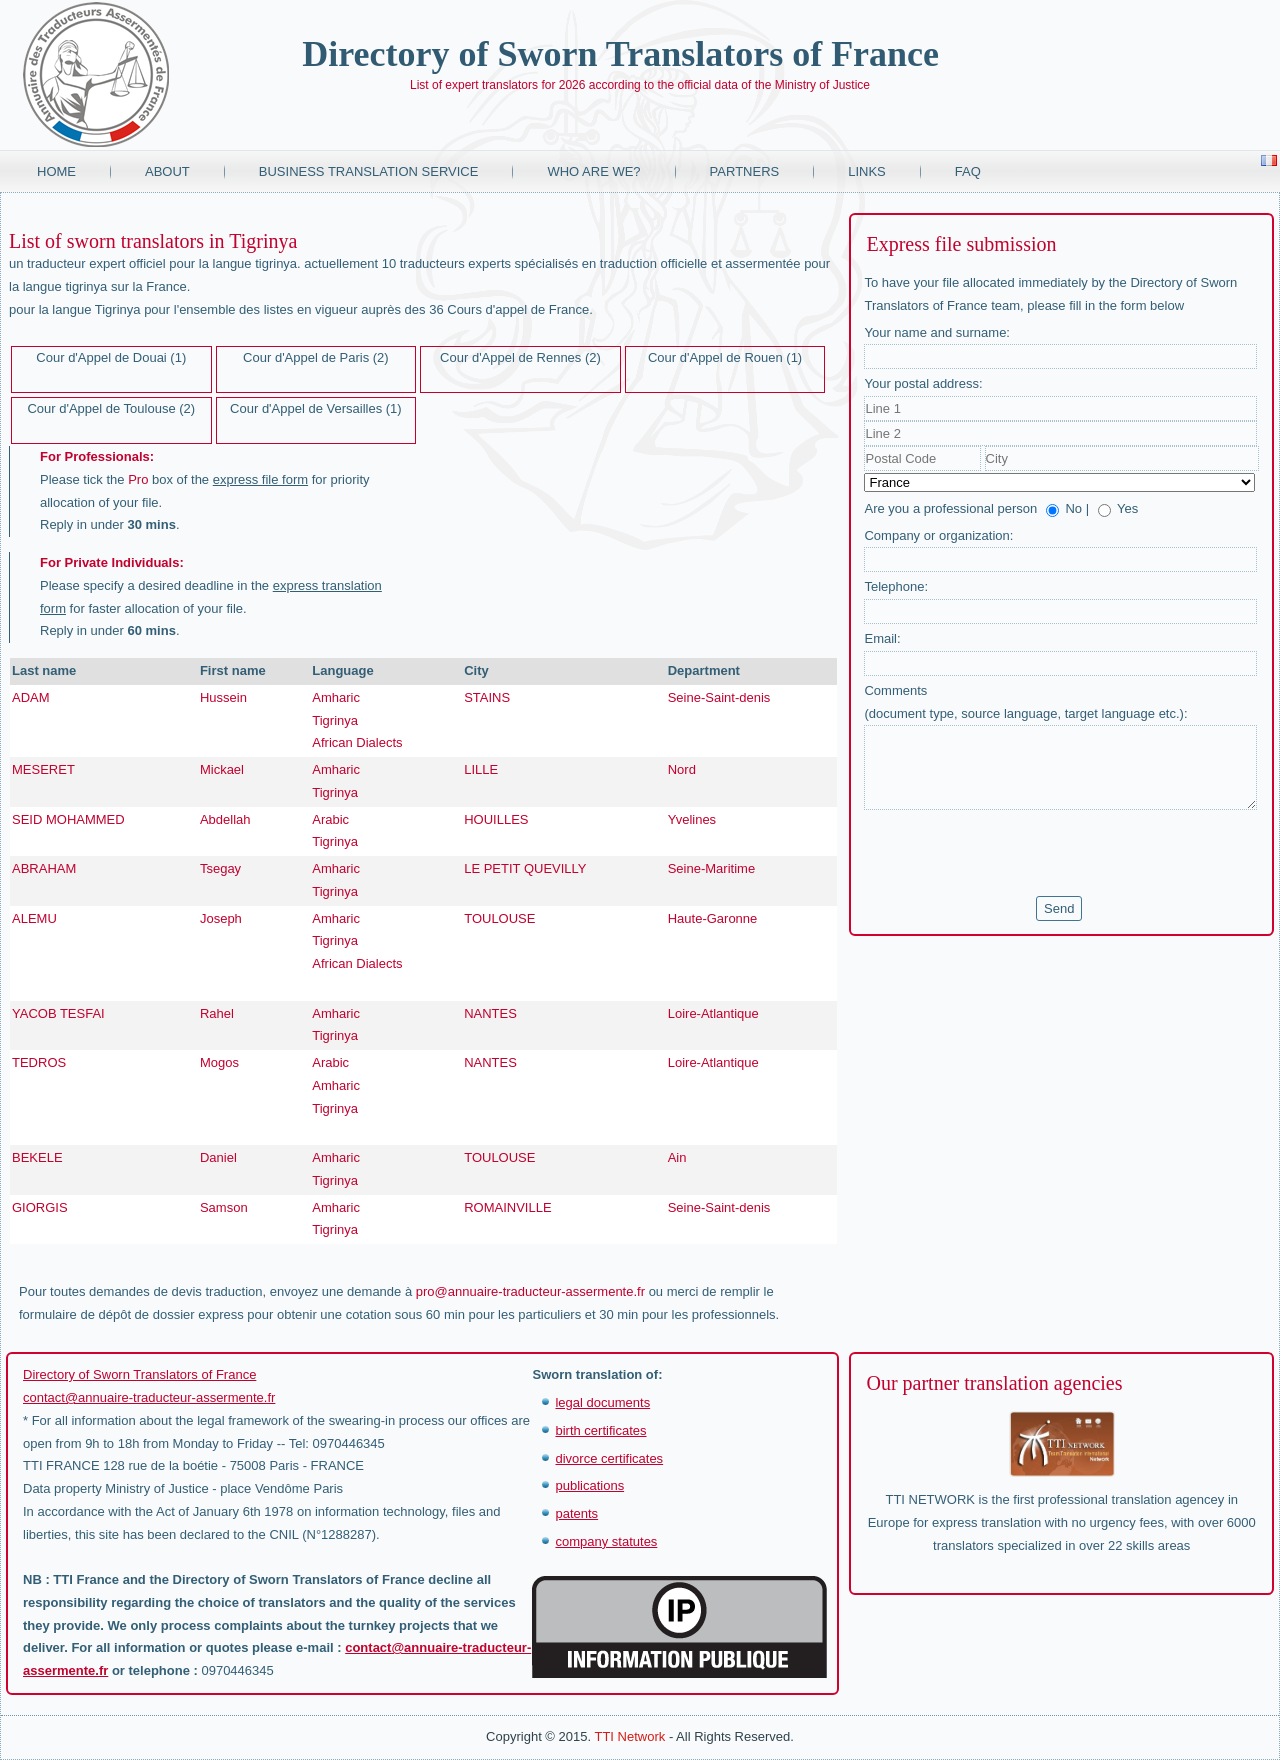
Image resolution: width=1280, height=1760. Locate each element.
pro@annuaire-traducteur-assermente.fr (530, 1291)
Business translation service (369, 171)
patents (576, 1513)
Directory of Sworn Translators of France (620, 54)
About (167, 171)
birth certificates (600, 1430)
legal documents (602, 1402)
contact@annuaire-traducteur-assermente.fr (149, 1397)
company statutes (606, 1541)
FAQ (968, 171)
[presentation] (1016, 853)
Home (56, 171)
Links (867, 171)
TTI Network (629, 1736)
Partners (745, 171)
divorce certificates (609, 1458)
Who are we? (593, 171)
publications (589, 1485)
